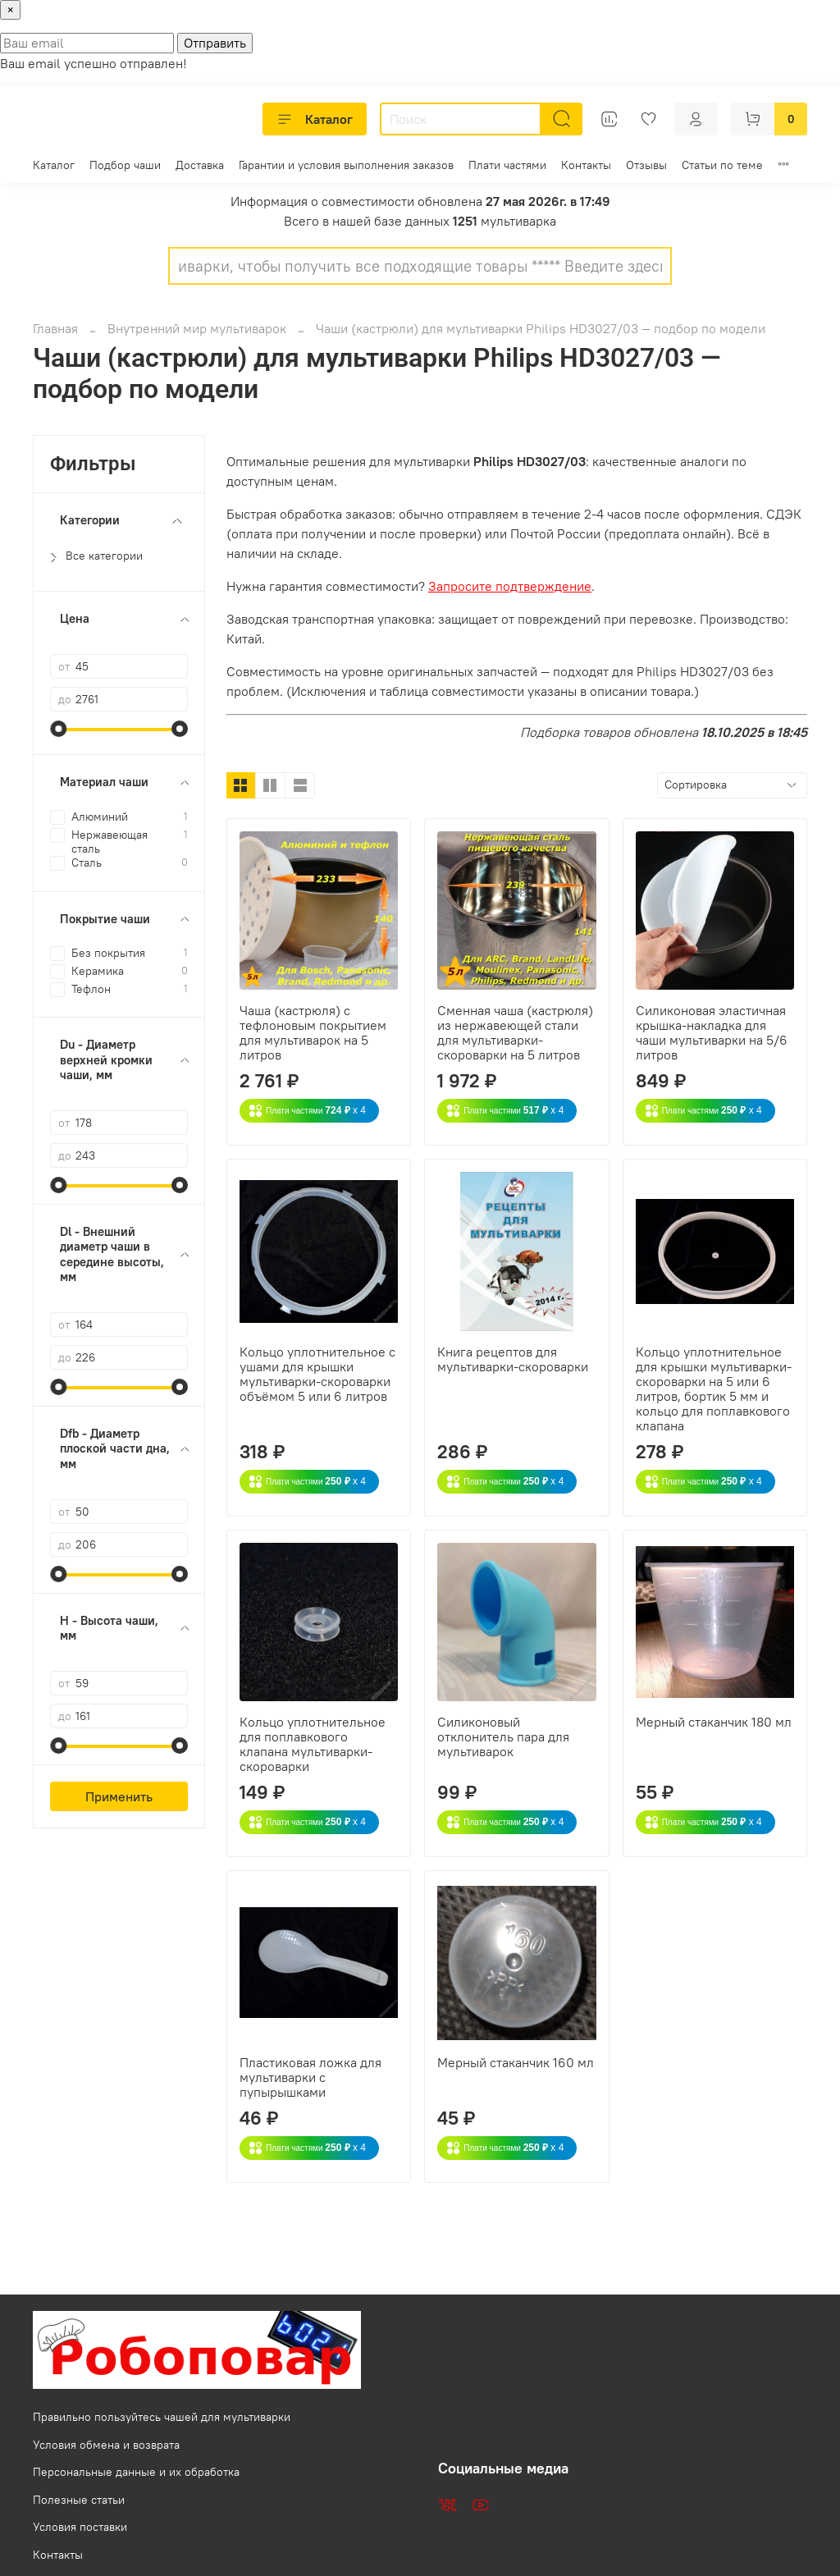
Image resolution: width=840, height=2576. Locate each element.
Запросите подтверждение (509, 586)
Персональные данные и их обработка (136, 2471)
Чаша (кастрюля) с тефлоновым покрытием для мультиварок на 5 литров (313, 1032)
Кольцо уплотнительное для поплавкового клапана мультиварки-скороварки (313, 1744)
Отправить (215, 42)
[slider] (58, 728)
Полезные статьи (79, 2499)
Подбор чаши (125, 165)
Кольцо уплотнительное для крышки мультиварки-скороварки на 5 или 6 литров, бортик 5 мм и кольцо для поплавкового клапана (714, 1388)
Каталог (314, 119)
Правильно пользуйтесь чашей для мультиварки (161, 2416)
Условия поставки (80, 2526)
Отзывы (646, 165)
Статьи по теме (722, 165)
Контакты (586, 165)
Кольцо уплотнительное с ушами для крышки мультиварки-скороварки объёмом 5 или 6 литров (317, 1373)
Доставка (200, 165)
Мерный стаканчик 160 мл (515, 2062)
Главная (55, 328)
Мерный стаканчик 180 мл (714, 1722)
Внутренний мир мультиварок (196, 328)
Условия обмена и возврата (106, 2444)
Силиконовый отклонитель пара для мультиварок (503, 1736)
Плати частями (507, 165)
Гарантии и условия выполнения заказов (346, 165)
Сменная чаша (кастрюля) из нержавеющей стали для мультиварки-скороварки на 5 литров (515, 1032)
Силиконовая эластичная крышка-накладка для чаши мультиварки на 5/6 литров (712, 1032)
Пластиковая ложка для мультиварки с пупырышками (310, 2077)
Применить (119, 1796)
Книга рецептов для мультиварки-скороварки (512, 1359)
